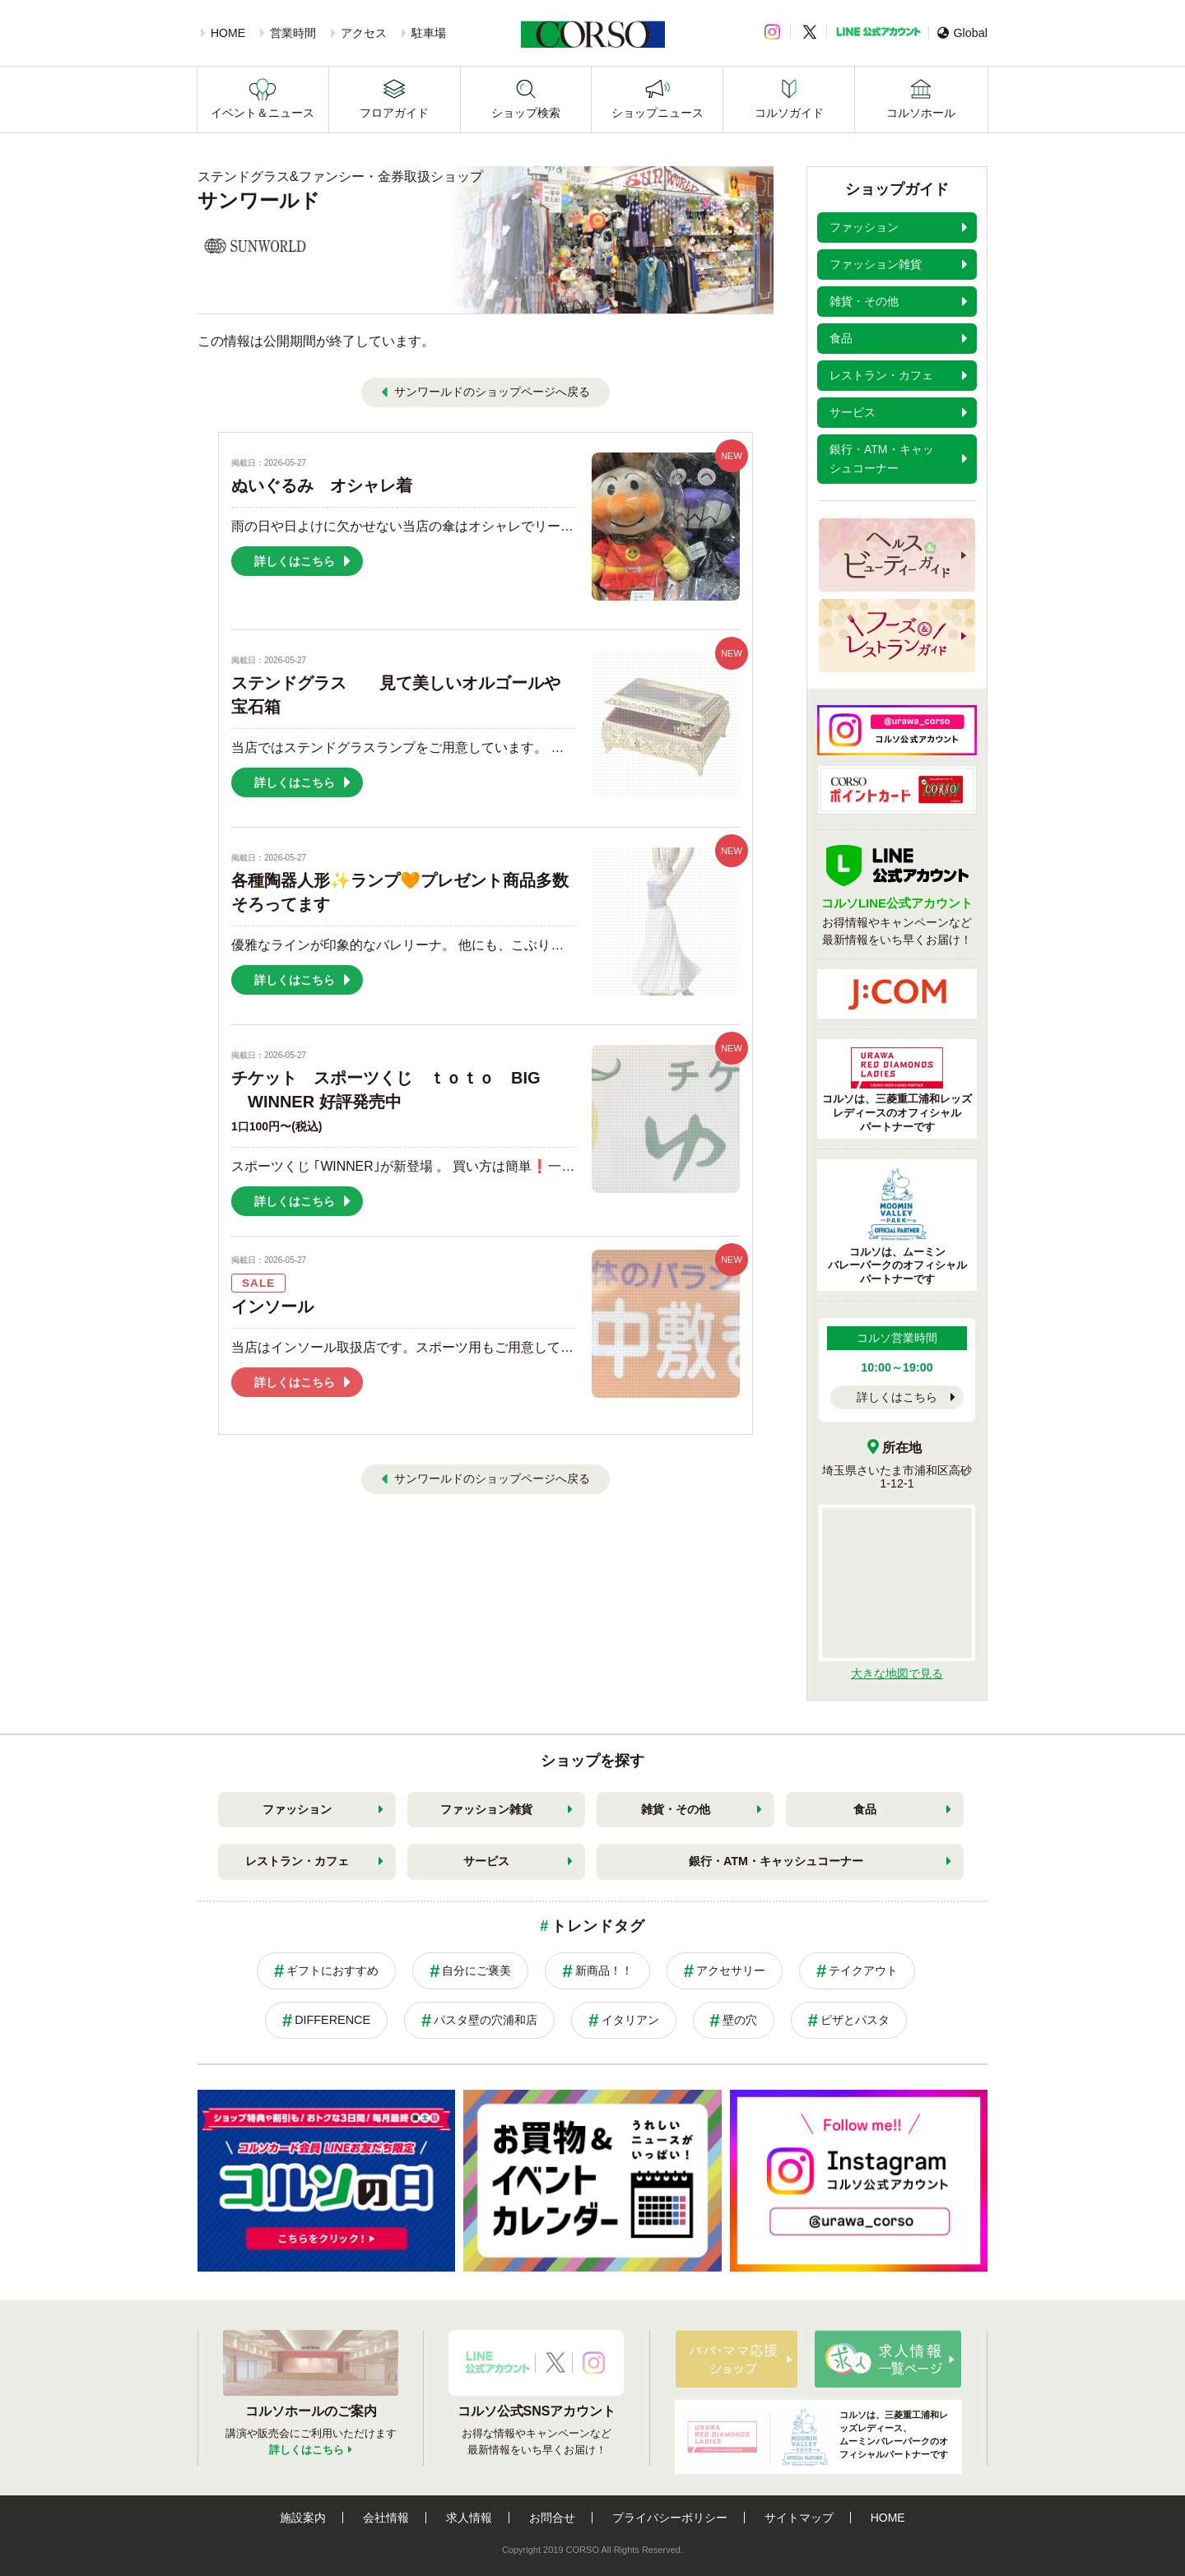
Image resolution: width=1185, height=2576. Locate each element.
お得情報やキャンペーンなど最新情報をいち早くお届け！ (897, 910)
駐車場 (428, 32)
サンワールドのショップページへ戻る (492, 391)
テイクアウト (863, 1970)
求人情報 (469, 2517)
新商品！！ (604, 1970)
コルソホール (920, 112)
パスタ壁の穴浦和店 (485, 2019)
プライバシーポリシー (669, 2517)
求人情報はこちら (888, 2359)
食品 (864, 1809)
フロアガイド (394, 112)
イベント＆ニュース (262, 112)
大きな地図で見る (897, 1673)
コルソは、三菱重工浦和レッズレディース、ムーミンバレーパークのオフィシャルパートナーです (815, 2437)
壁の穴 (740, 2019)
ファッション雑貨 (486, 1809)
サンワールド (259, 200)
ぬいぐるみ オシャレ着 (321, 485)
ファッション (297, 1809)
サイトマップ (799, 2517)
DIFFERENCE (332, 2019)
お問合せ (552, 2517)
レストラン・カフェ (297, 1861)
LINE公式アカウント (878, 31)
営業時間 (293, 32)
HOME (228, 32)
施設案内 (303, 2517)
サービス (486, 1861)
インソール (272, 1306)
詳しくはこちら (897, 1397)
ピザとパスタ (855, 2019)
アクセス (364, 32)
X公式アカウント (555, 2363)
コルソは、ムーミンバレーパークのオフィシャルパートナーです (897, 1226)
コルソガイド (789, 112)
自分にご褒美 (476, 1970)
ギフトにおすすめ (332, 1970)
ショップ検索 (525, 112)
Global (962, 32)
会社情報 (386, 2517)
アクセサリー (730, 1970)
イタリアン (630, 2019)
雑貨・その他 (675, 1809)
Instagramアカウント (593, 2363)
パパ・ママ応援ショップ (736, 2359)
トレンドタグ (597, 1926)
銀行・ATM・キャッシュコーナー (776, 1861)
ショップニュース (657, 112)
